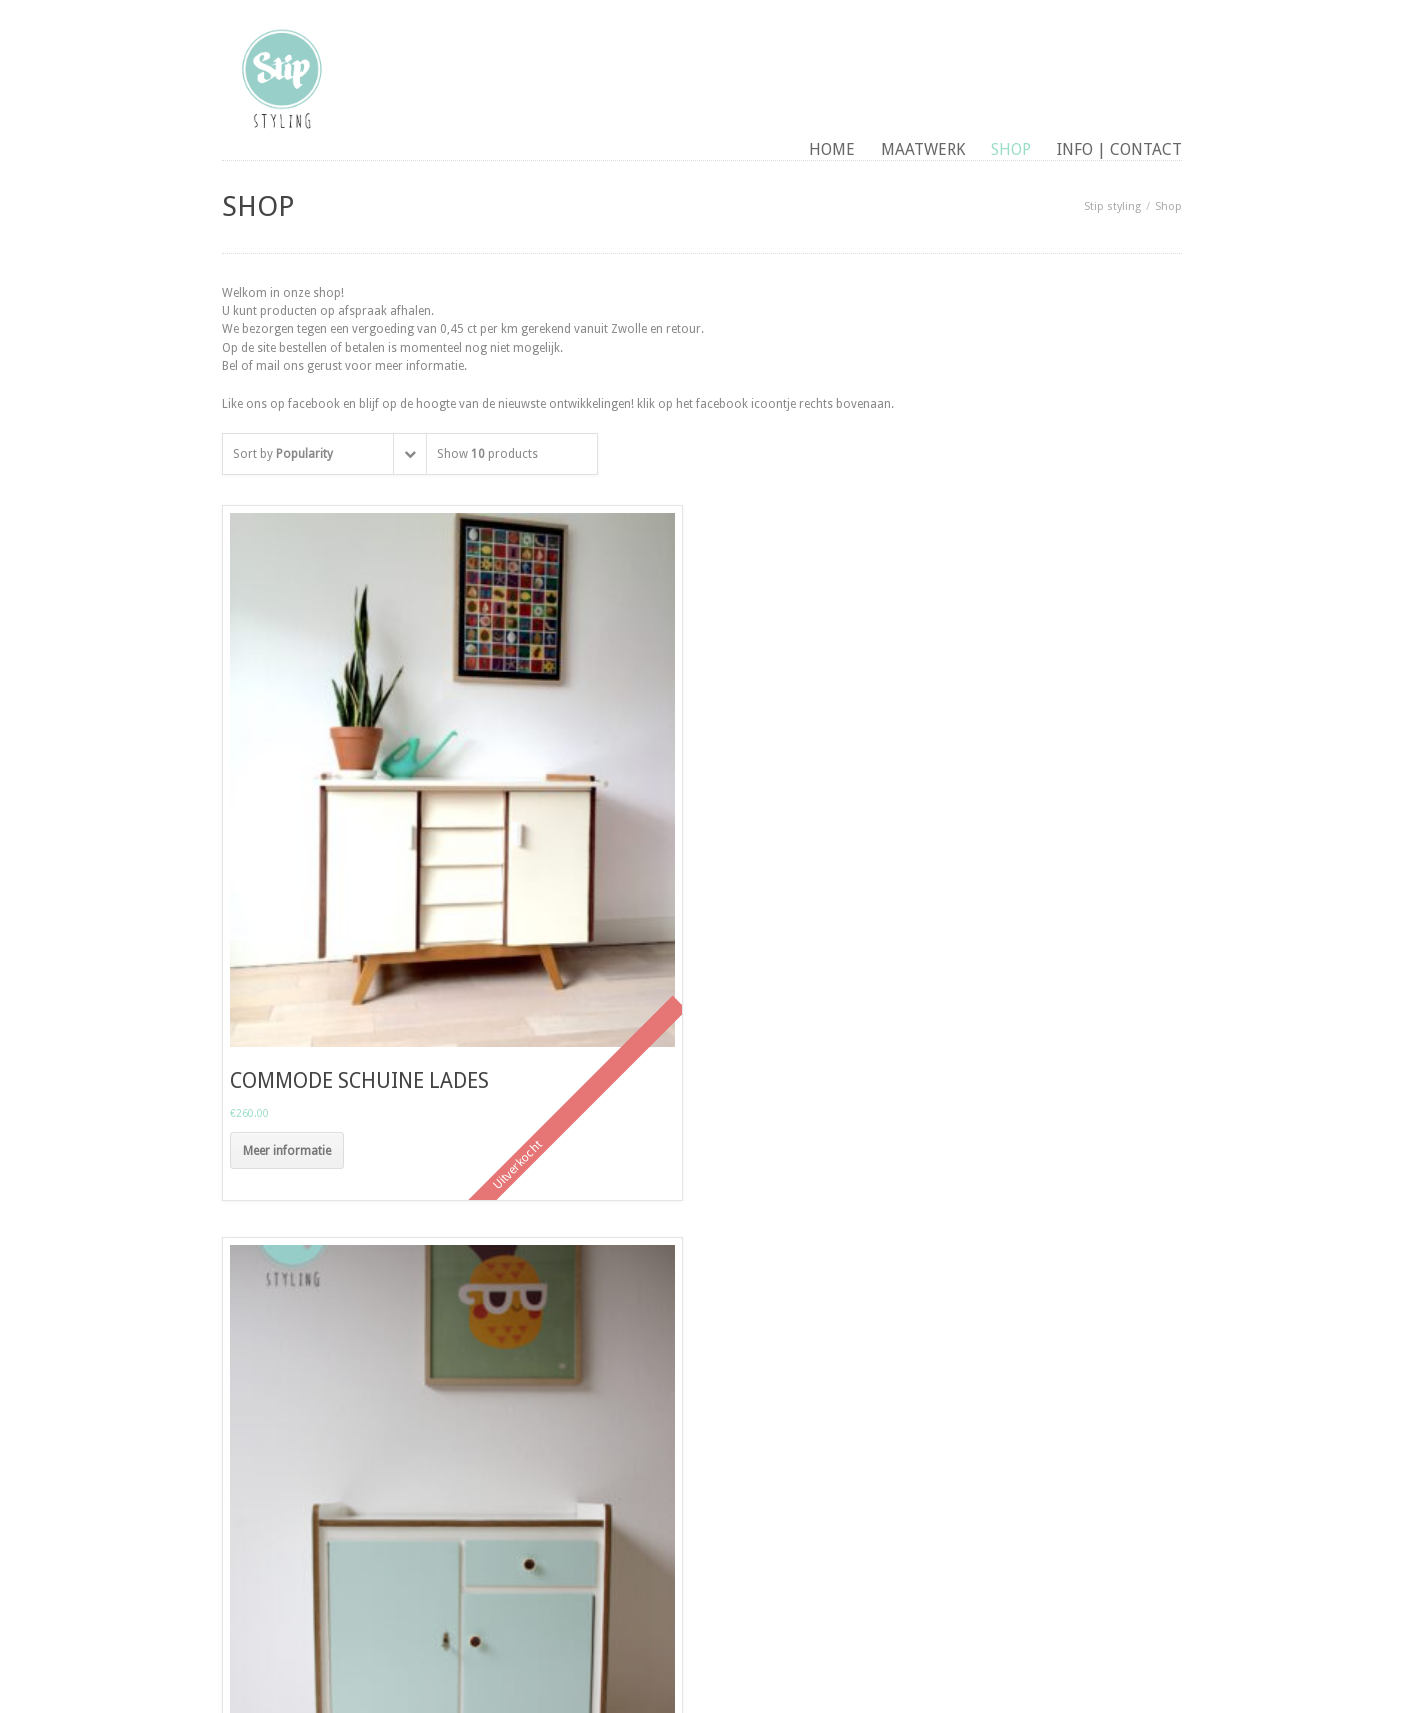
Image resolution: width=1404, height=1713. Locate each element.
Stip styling (1112, 206)
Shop (1011, 149)
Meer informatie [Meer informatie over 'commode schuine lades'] (287, 1151)
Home (832, 149)
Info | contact (1119, 149)
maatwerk (923, 149)
